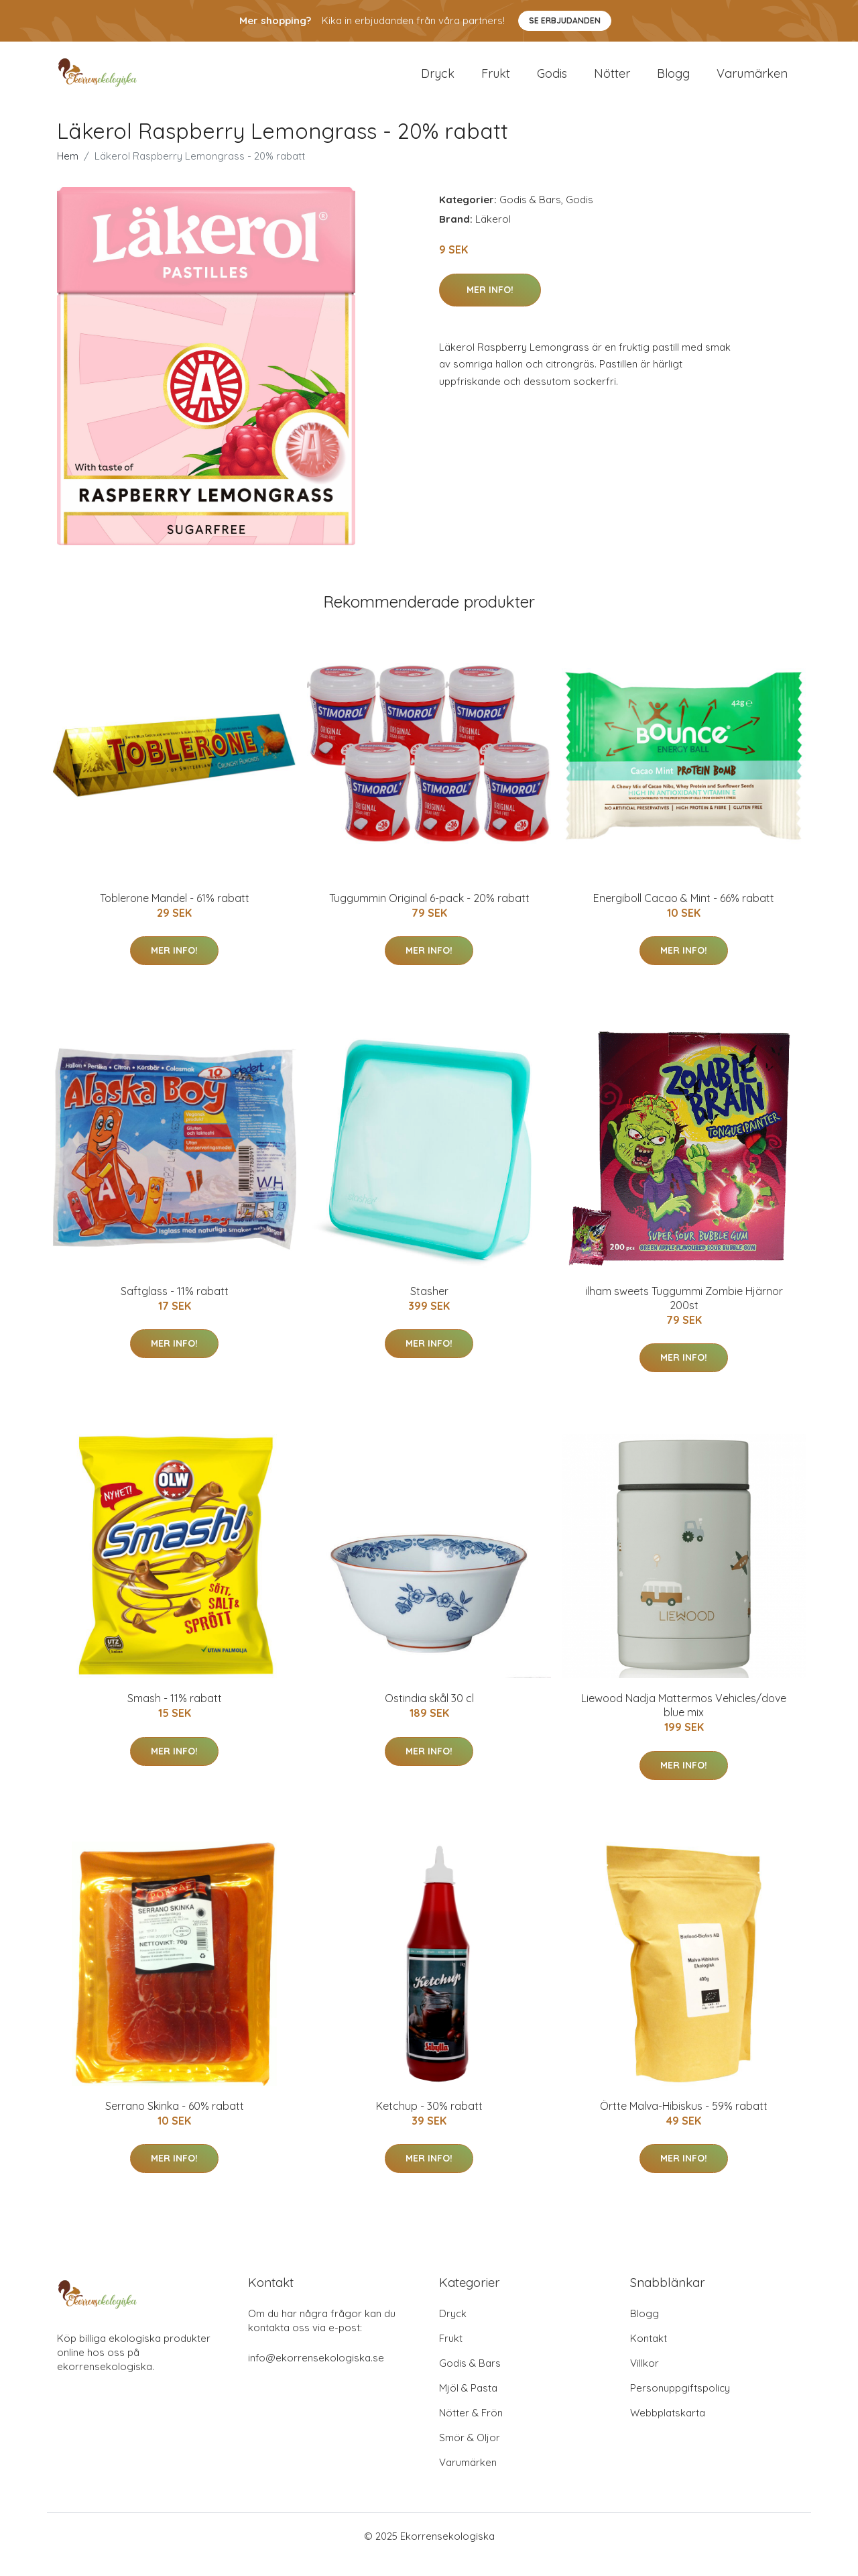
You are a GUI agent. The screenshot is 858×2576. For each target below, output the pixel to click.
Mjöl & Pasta (468, 2404)
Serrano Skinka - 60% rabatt (174, 2122)
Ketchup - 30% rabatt (429, 2122)
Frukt (495, 81)
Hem (67, 173)
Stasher (429, 1308)
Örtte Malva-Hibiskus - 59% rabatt (684, 2122)
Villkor (644, 2379)
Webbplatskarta (667, 2429)
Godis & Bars (530, 217)
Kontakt (648, 2355)
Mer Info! (490, 306)
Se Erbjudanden (565, 20)
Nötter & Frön (471, 2429)
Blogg (673, 81)
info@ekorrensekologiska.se (316, 2374)
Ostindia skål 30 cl (429, 1715)
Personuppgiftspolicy (680, 2404)
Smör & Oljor (469, 2454)
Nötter (612, 81)
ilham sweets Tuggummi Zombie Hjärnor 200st (684, 1315)
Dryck (437, 81)
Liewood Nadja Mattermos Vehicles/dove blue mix (683, 1722)
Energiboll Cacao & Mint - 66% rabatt (683, 914)
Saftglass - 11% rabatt (175, 1308)
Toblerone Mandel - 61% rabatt (174, 914)
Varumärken (752, 81)
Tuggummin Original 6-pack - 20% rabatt (429, 914)
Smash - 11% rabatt (174, 1715)
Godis (552, 81)
